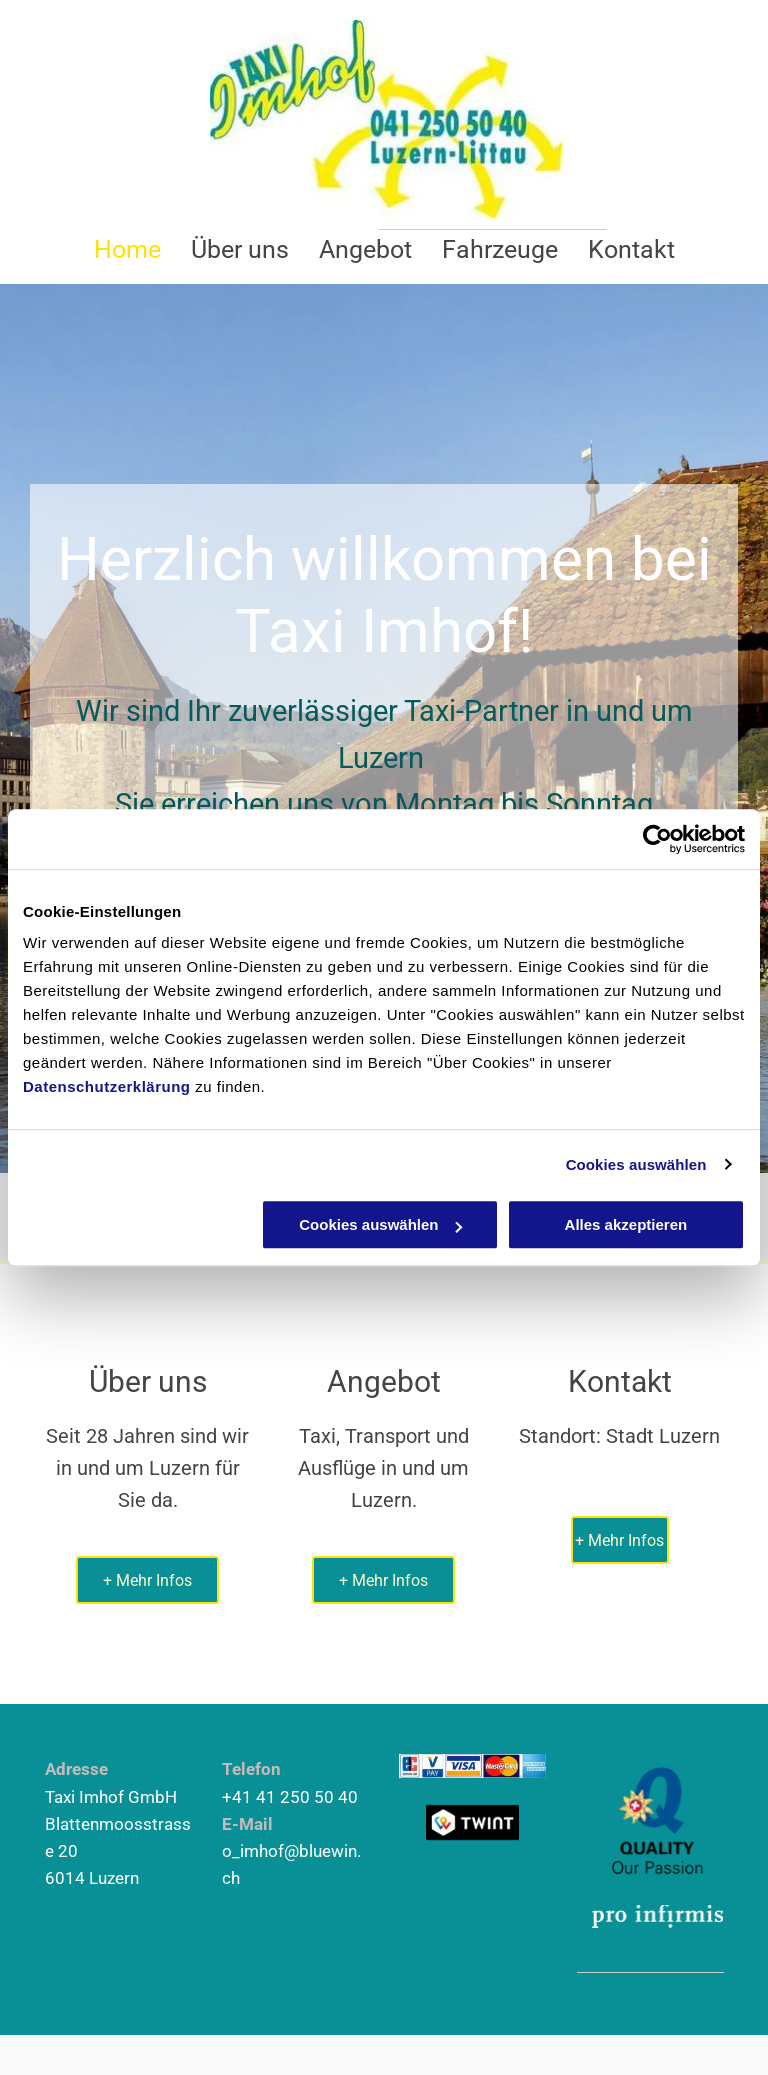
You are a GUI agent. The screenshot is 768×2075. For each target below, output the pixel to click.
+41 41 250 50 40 (290, 1797)
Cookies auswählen (636, 1164)
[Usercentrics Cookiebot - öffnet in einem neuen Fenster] (657, 839)
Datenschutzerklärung (107, 1086)
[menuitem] (127, 249)
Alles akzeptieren (626, 1224)
